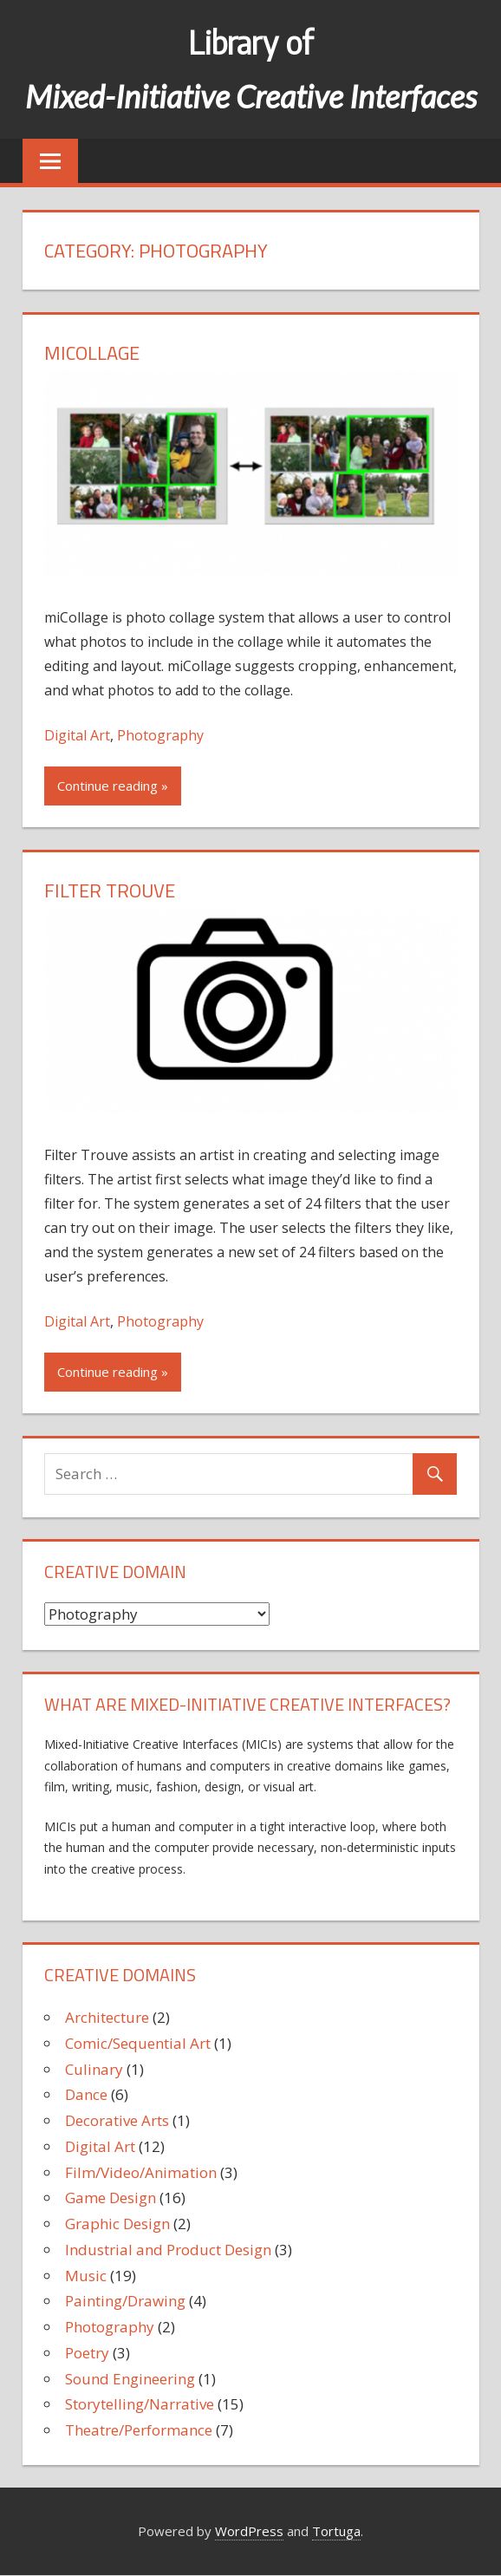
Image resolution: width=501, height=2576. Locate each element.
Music (86, 2276)
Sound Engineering (130, 2379)
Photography (160, 735)
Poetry (87, 2353)
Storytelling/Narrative (139, 2404)
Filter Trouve (109, 890)
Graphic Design (117, 2224)
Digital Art (77, 735)
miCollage (92, 353)
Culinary (94, 2069)
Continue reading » (112, 785)
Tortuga (336, 2531)
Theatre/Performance (138, 2430)
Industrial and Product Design (168, 2250)
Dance (86, 2094)
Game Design (110, 2198)
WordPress (249, 2531)
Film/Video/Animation (141, 2172)
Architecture (107, 2017)
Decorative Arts (117, 2120)
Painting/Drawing (125, 2301)
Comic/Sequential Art (138, 2043)
